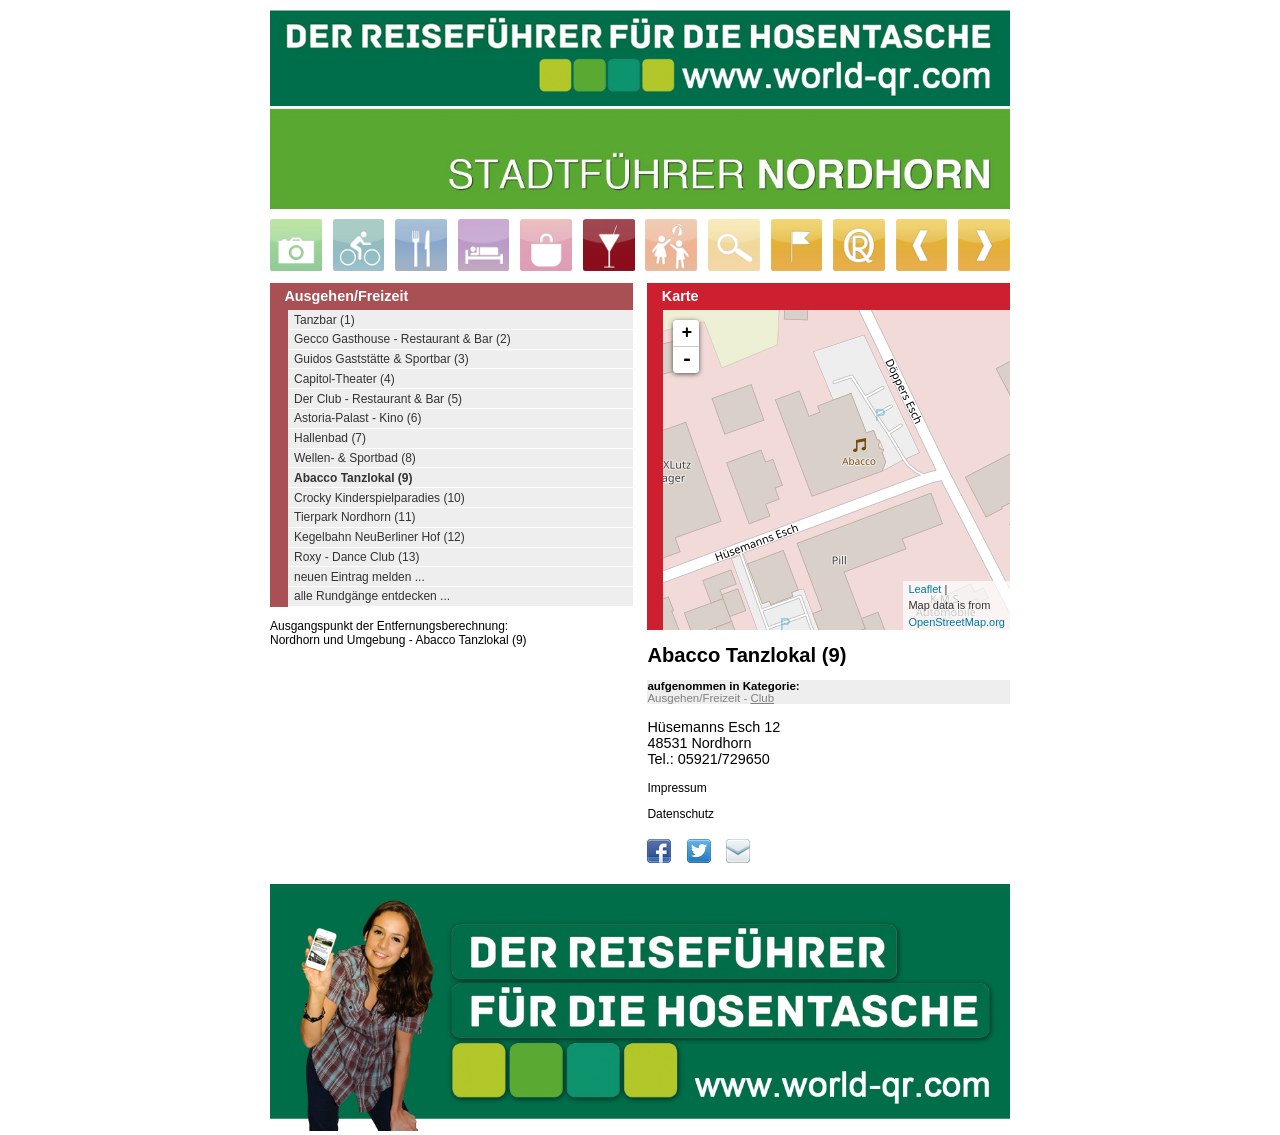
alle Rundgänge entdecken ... (372, 596)
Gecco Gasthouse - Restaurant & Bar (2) (402, 339)
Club (762, 698)
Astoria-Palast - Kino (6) (357, 418)
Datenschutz (680, 814)
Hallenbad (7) (330, 438)
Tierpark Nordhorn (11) (355, 517)
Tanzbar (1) (324, 320)
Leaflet (924, 589)
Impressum (676, 788)
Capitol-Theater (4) (344, 379)
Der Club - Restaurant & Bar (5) (378, 399)
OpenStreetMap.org (956, 622)
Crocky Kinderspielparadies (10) (379, 498)
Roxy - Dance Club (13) (356, 557)
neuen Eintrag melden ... (359, 577)
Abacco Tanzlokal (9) (353, 478)
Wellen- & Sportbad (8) (355, 458)
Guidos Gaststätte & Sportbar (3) (381, 359)
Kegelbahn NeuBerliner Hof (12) (379, 537)
